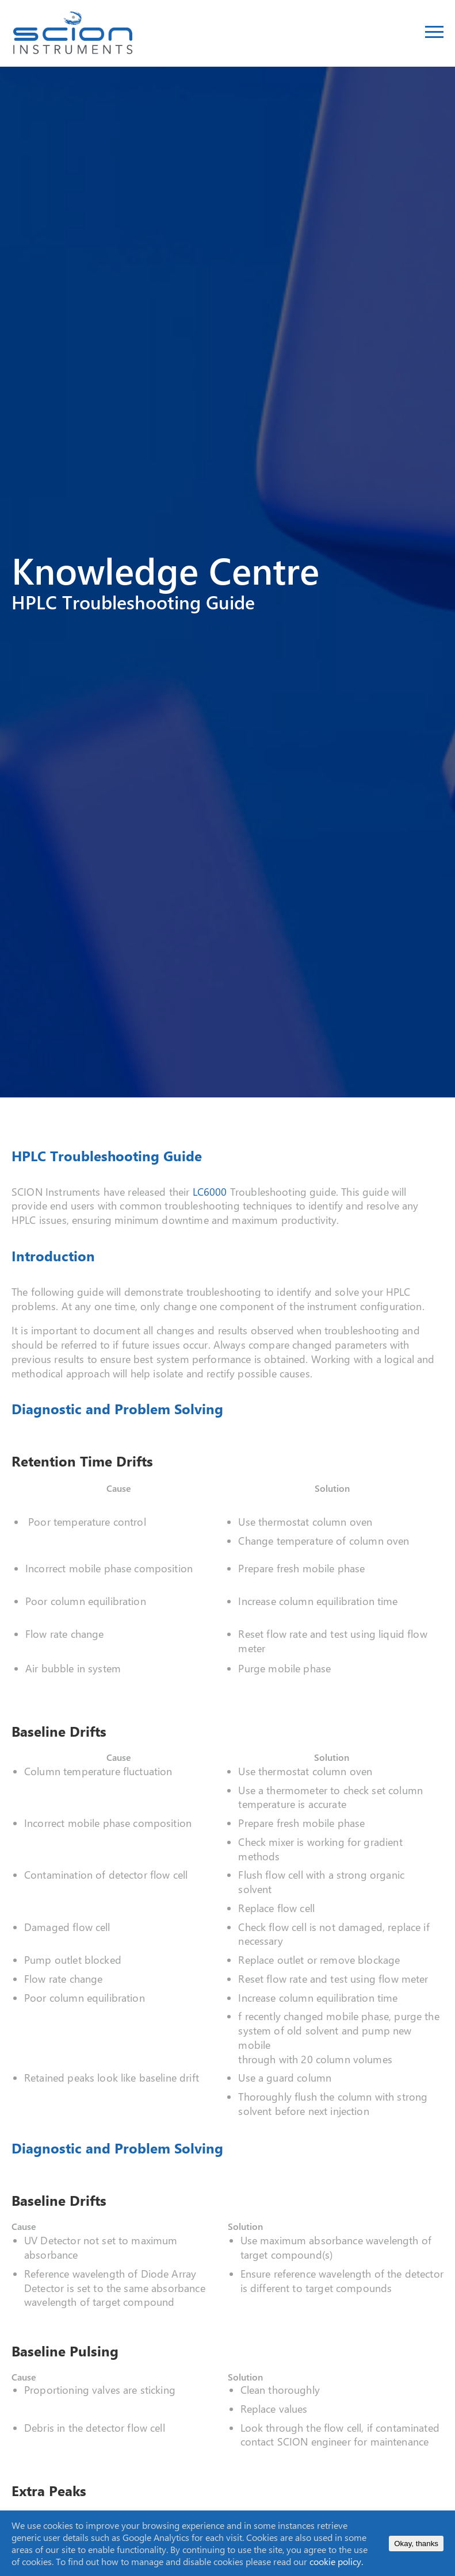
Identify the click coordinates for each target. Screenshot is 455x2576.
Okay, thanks (416, 2543)
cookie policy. (336, 2561)
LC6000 (211, 1192)
